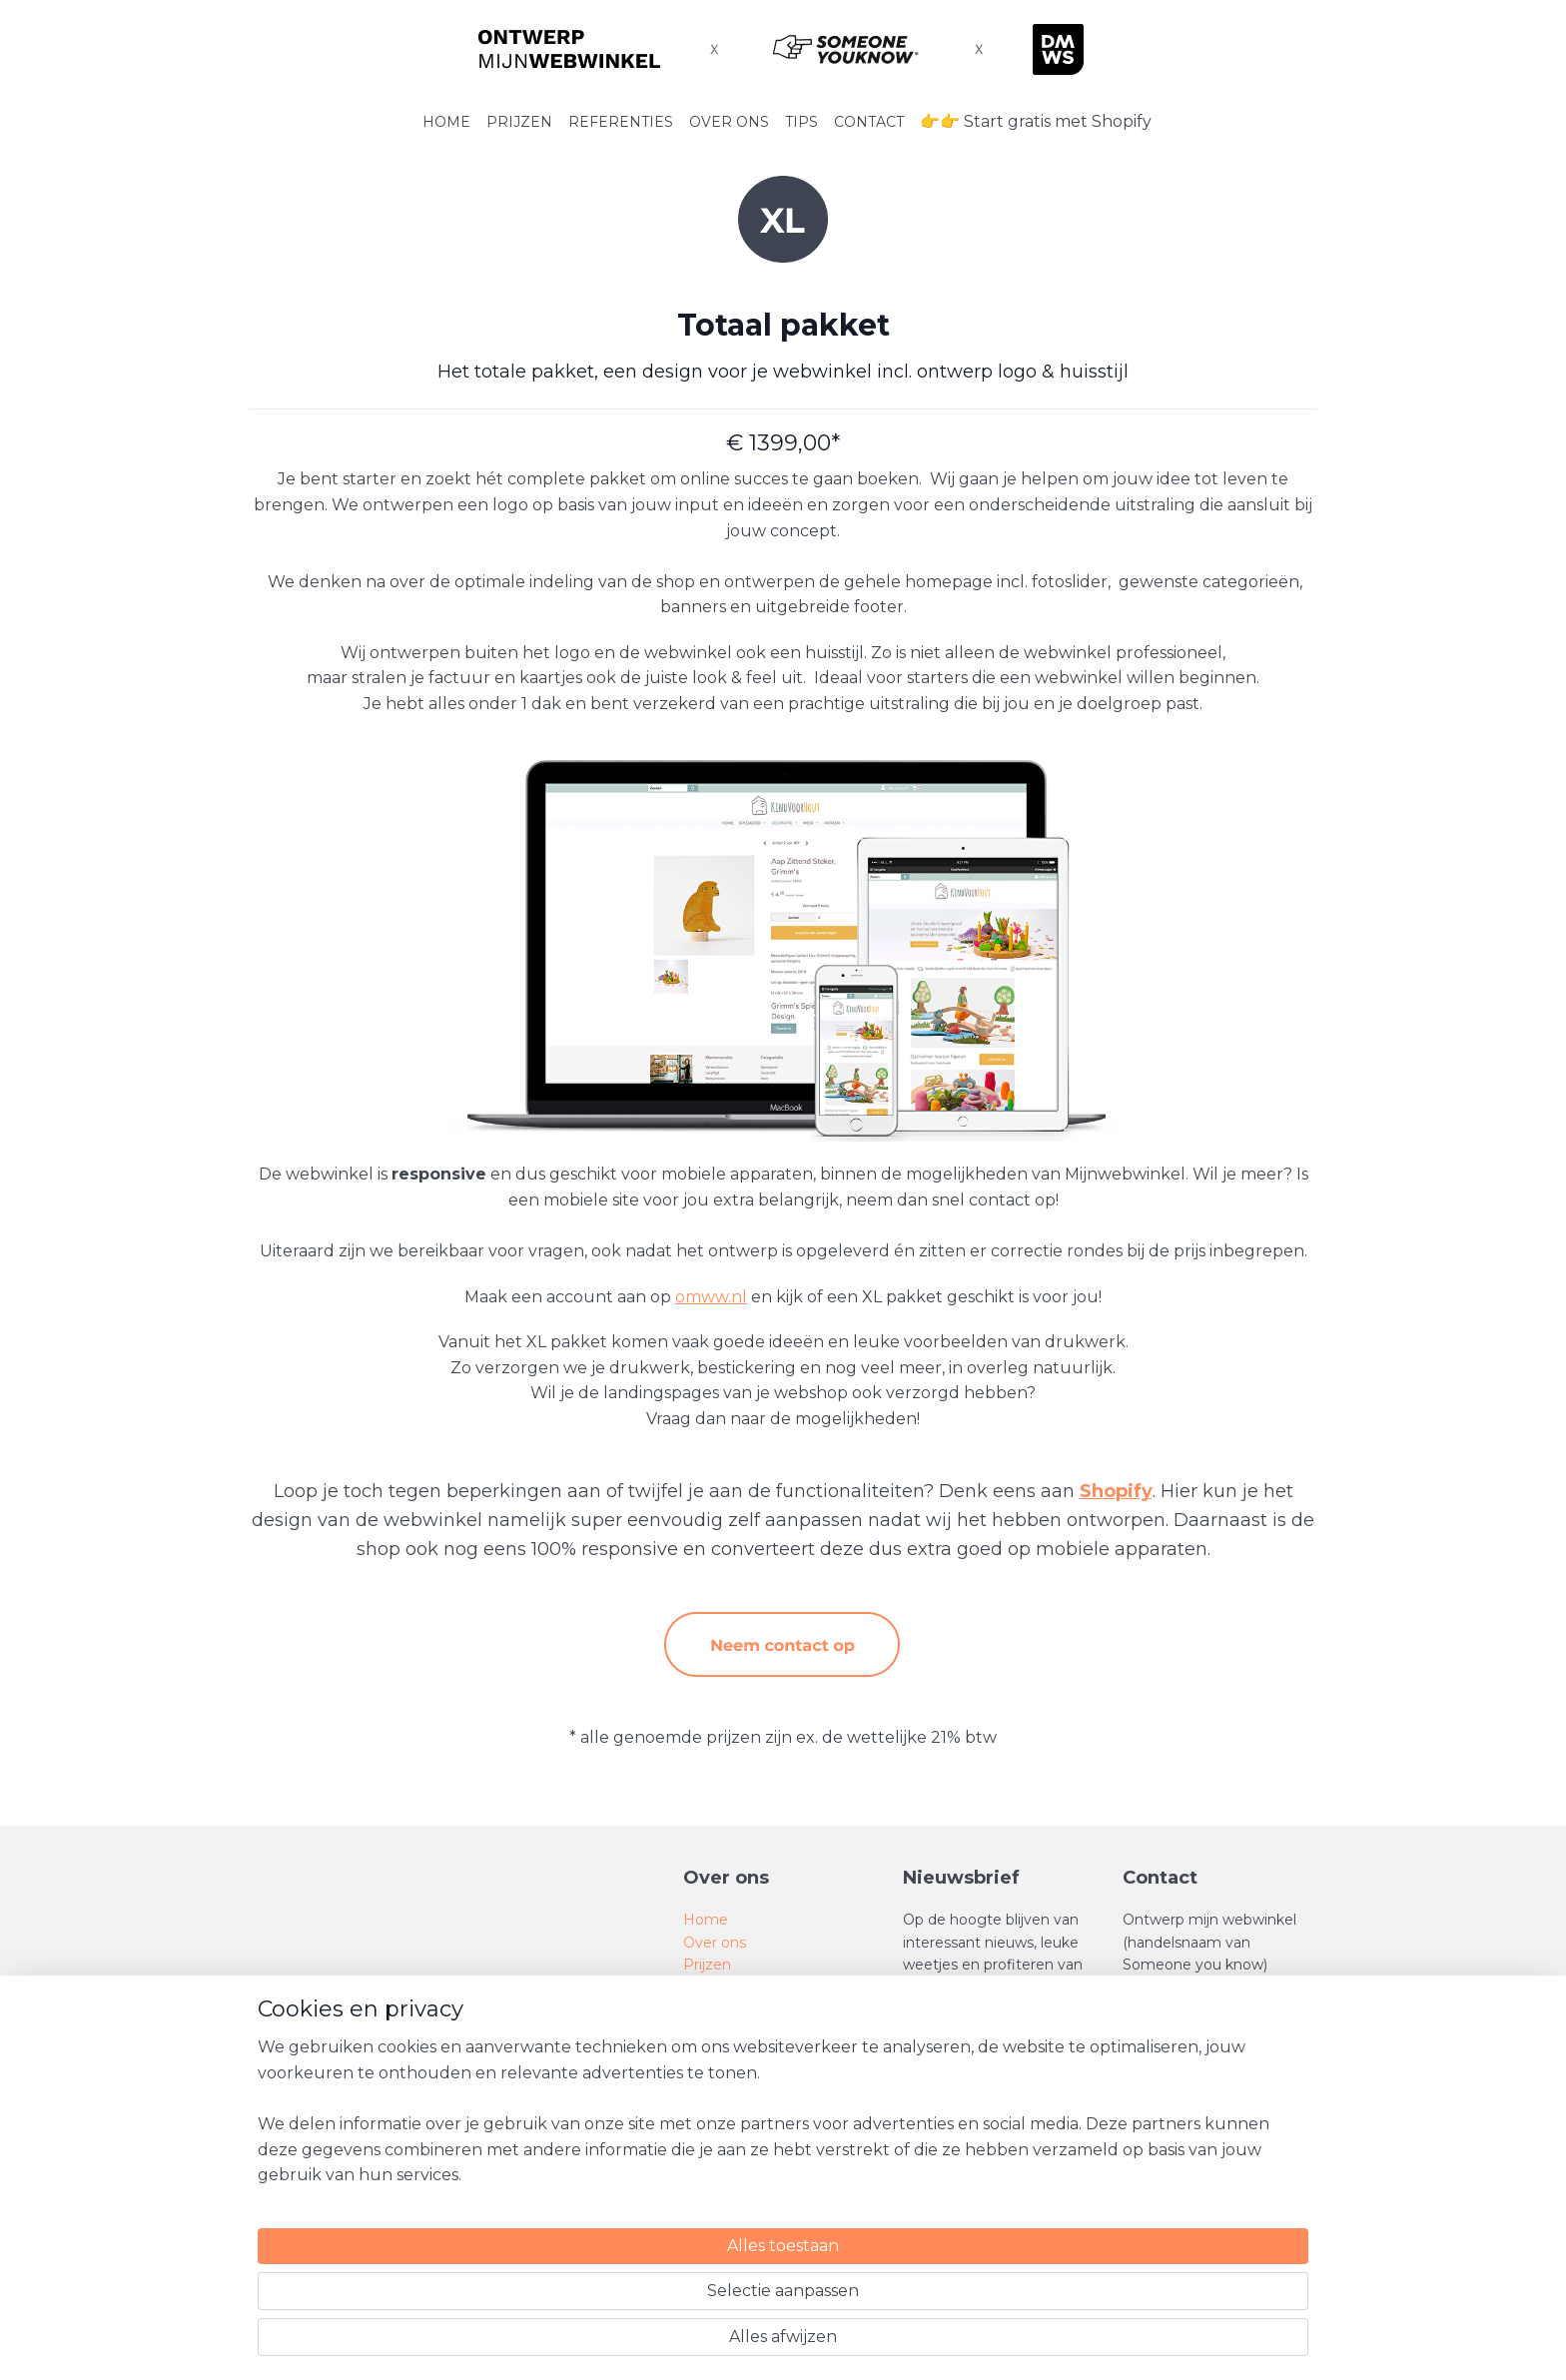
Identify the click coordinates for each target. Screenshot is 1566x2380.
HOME (446, 122)
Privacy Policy (731, 2098)
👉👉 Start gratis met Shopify (1036, 121)
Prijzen (707, 1965)
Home (705, 1920)
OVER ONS (729, 122)
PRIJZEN (519, 122)
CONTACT (869, 122)
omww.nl (711, 1296)
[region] (651, 2291)
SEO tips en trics (740, 2009)
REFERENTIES (620, 122)
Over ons (714, 1943)
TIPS (801, 122)
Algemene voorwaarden (767, 2053)
